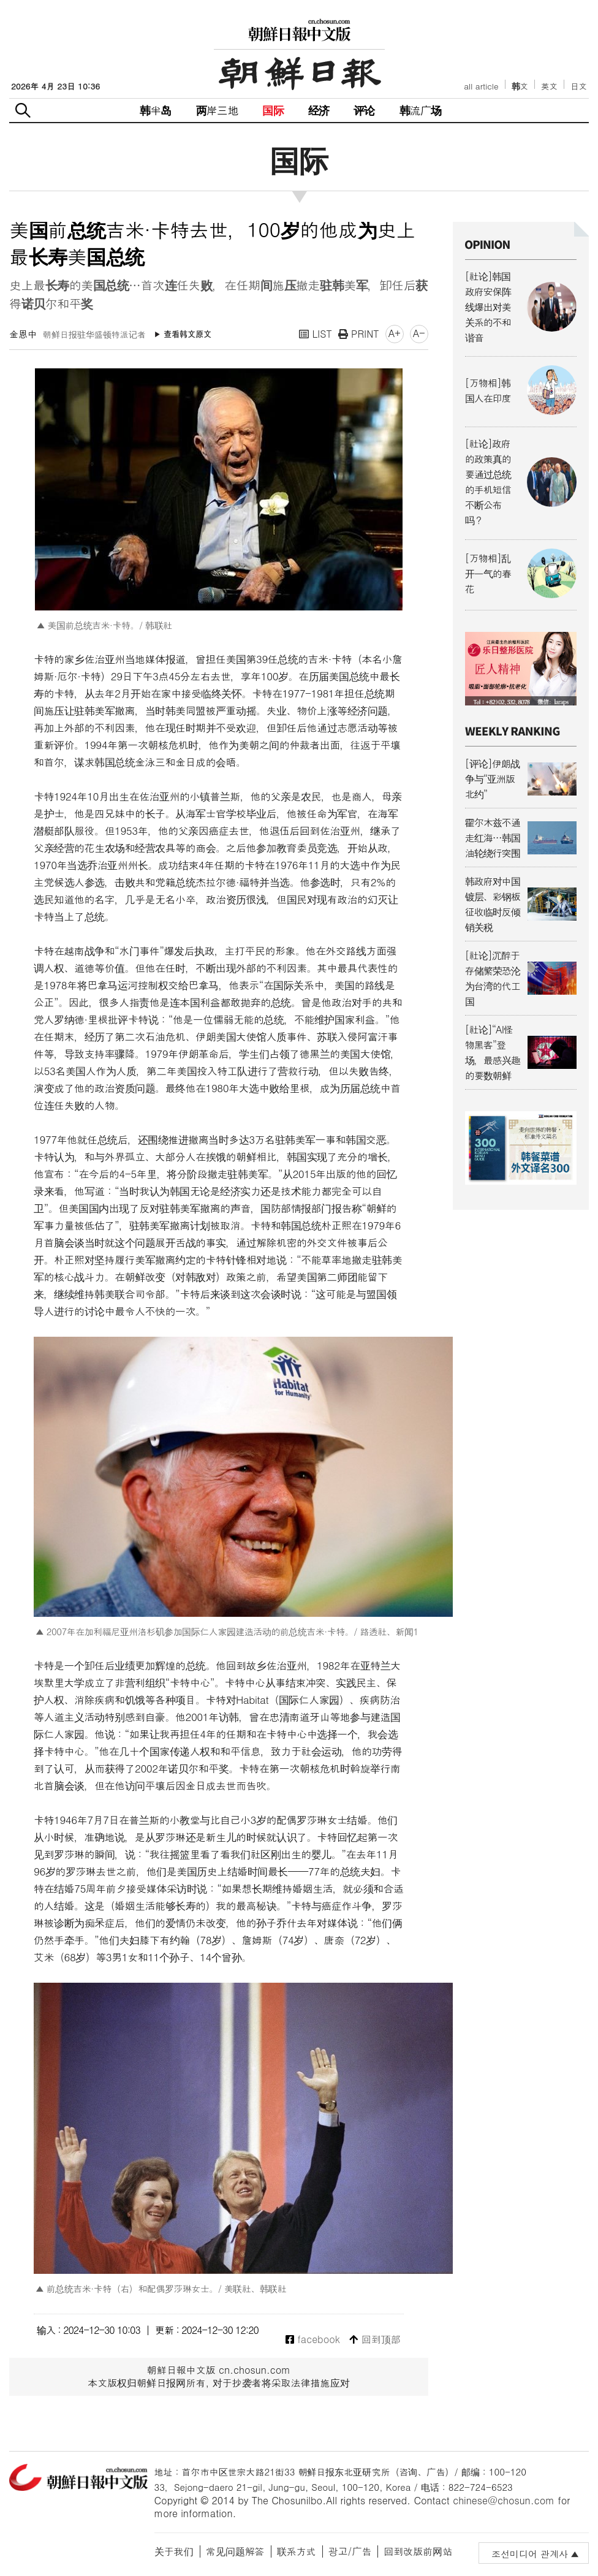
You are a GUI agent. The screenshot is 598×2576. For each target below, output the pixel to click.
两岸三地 (217, 110)
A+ (394, 333)
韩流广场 (420, 110)
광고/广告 (350, 2551)
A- (419, 333)
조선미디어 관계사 (529, 2553)
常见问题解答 (235, 2551)
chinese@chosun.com (503, 2500)
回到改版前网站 (418, 2551)
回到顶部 (374, 2339)
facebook (313, 2339)
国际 (272, 110)
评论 (364, 110)
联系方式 (296, 2551)
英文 (549, 86)
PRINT (358, 334)
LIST (315, 334)
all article (481, 86)
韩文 (520, 86)
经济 (318, 110)
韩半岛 (156, 110)
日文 (578, 86)
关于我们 (174, 2551)
